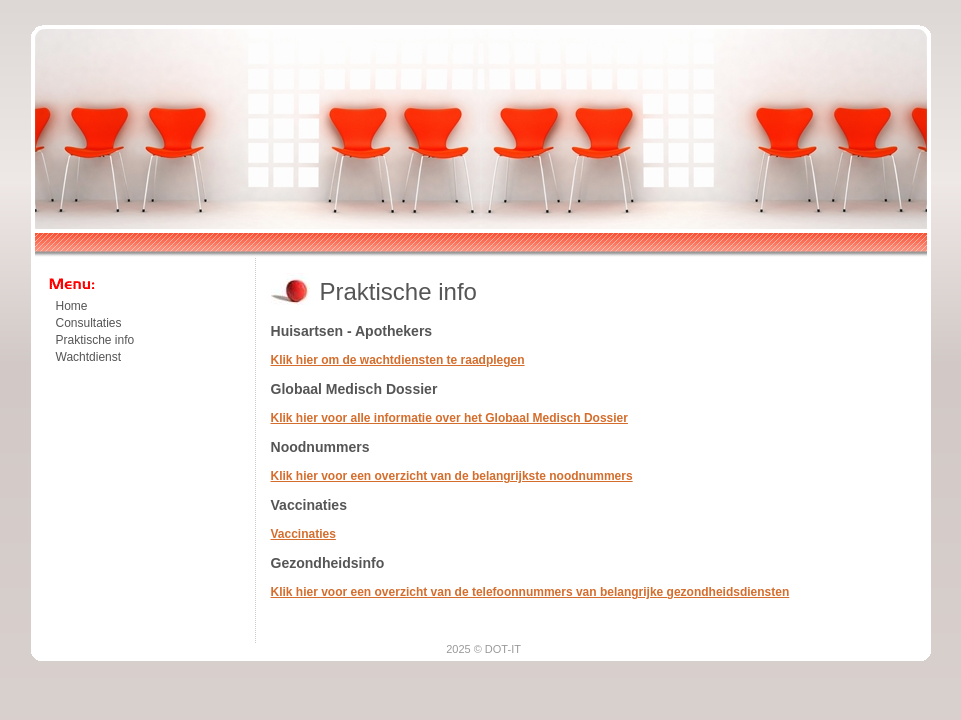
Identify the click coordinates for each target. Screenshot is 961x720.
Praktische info (95, 340)
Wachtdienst (89, 357)
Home (72, 306)
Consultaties (89, 323)
